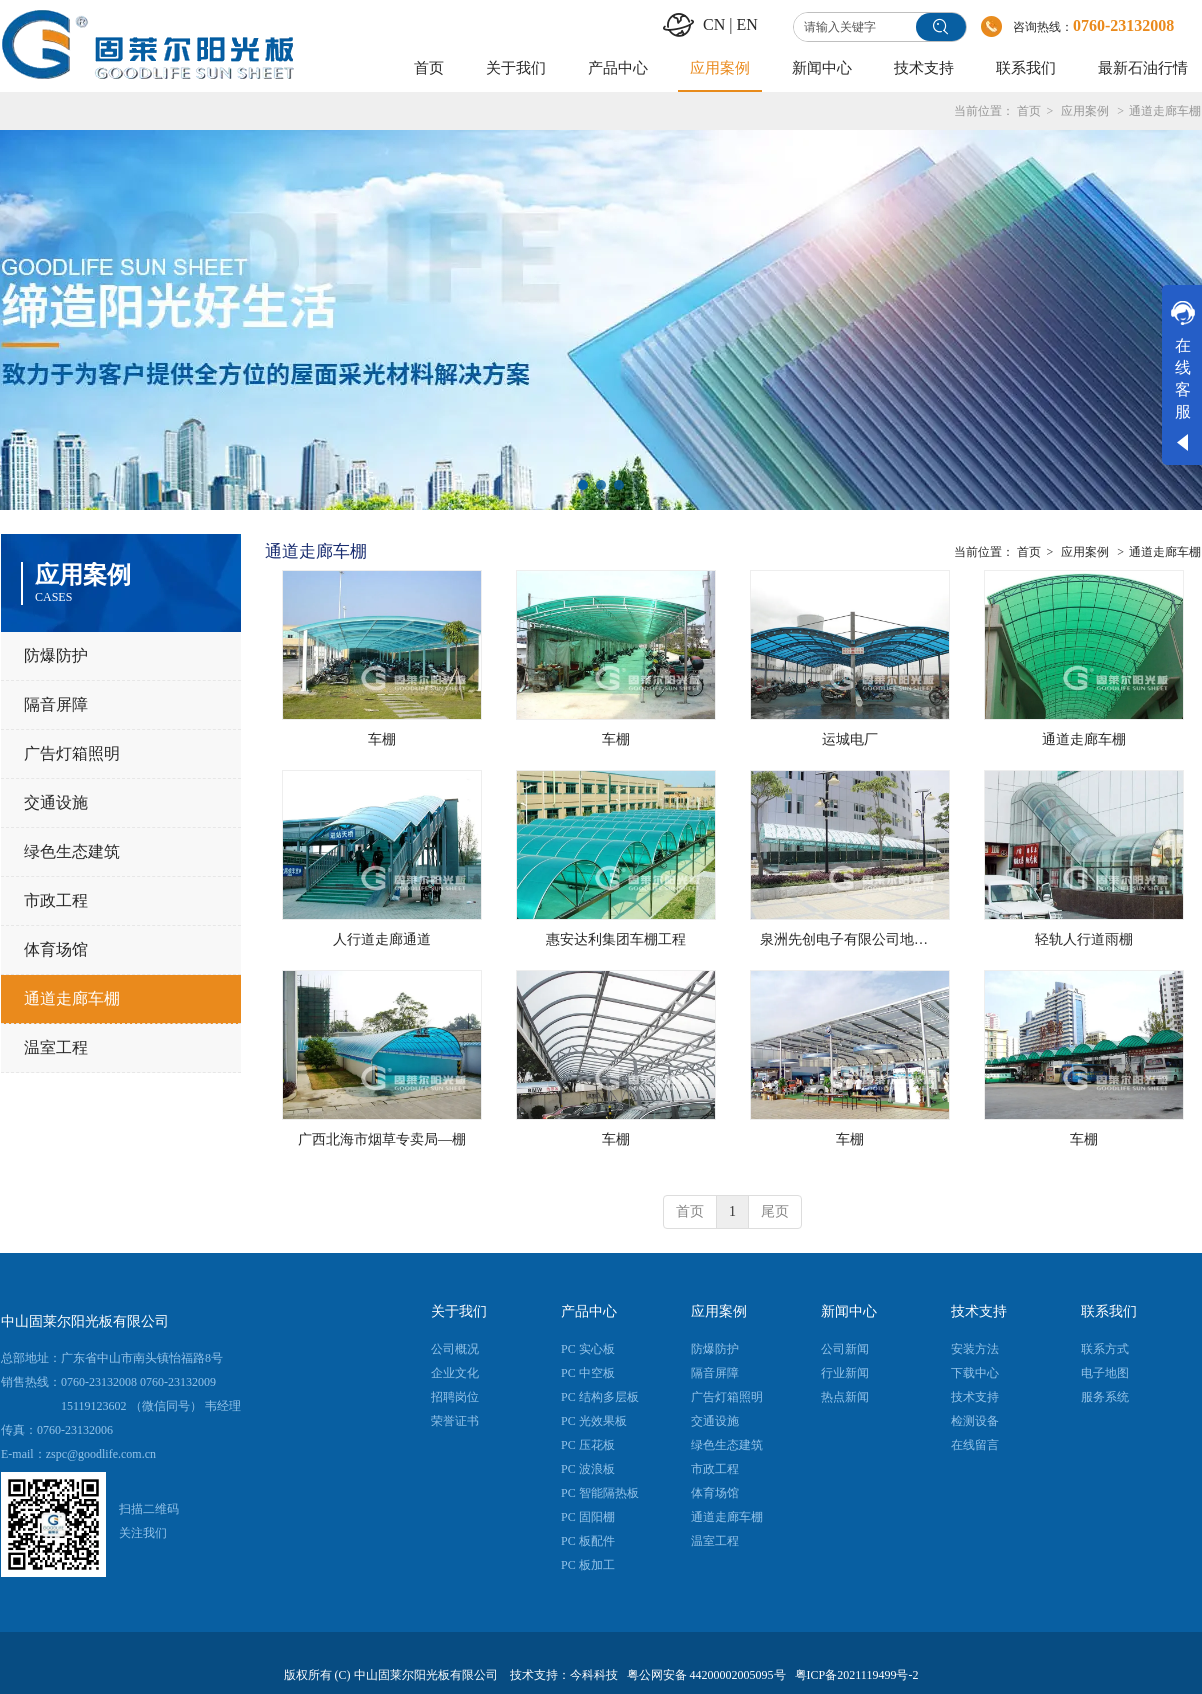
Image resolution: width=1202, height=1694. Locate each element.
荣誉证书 (455, 1421)
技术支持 (979, 1311)
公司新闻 (845, 1349)
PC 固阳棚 (588, 1517)
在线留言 (975, 1445)
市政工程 (715, 1469)
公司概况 (455, 1349)
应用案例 (1085, 111)
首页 (1029, 111)
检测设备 (975, 1421)
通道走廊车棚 (1165, 111)
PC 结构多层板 (600, 1397)
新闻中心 (849, 1311)
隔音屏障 (715, 1373)
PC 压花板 (588, 1445)
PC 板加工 (588, 1565)
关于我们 (459, 1311)
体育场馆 (715, 1493)
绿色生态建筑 (727, 1445)
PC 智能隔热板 (600, 1493)
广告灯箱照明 (727, 1397)
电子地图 (1105, 1373)
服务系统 (1105, 1397)
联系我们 (1109, 1311)
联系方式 (1105, 1349)
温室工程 (715, 1541)
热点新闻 (845, 1397)
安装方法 (975, 1349)
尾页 (775, 1211)
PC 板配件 (588, 1541)
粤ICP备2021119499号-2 (857, 1675)
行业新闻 (845, 1373)
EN (746, 24)
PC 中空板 (588, 1373)
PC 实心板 (588, 1349)
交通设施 (715, 1421)
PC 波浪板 (588, 1469)
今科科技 (594, 1675)
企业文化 (455, 1373)
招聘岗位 (455, 1397)
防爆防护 (715, 1349)
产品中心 (589, 1311)
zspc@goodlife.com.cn (101, 1454)
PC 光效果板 (594, 1421)
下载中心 (975, 1373)
